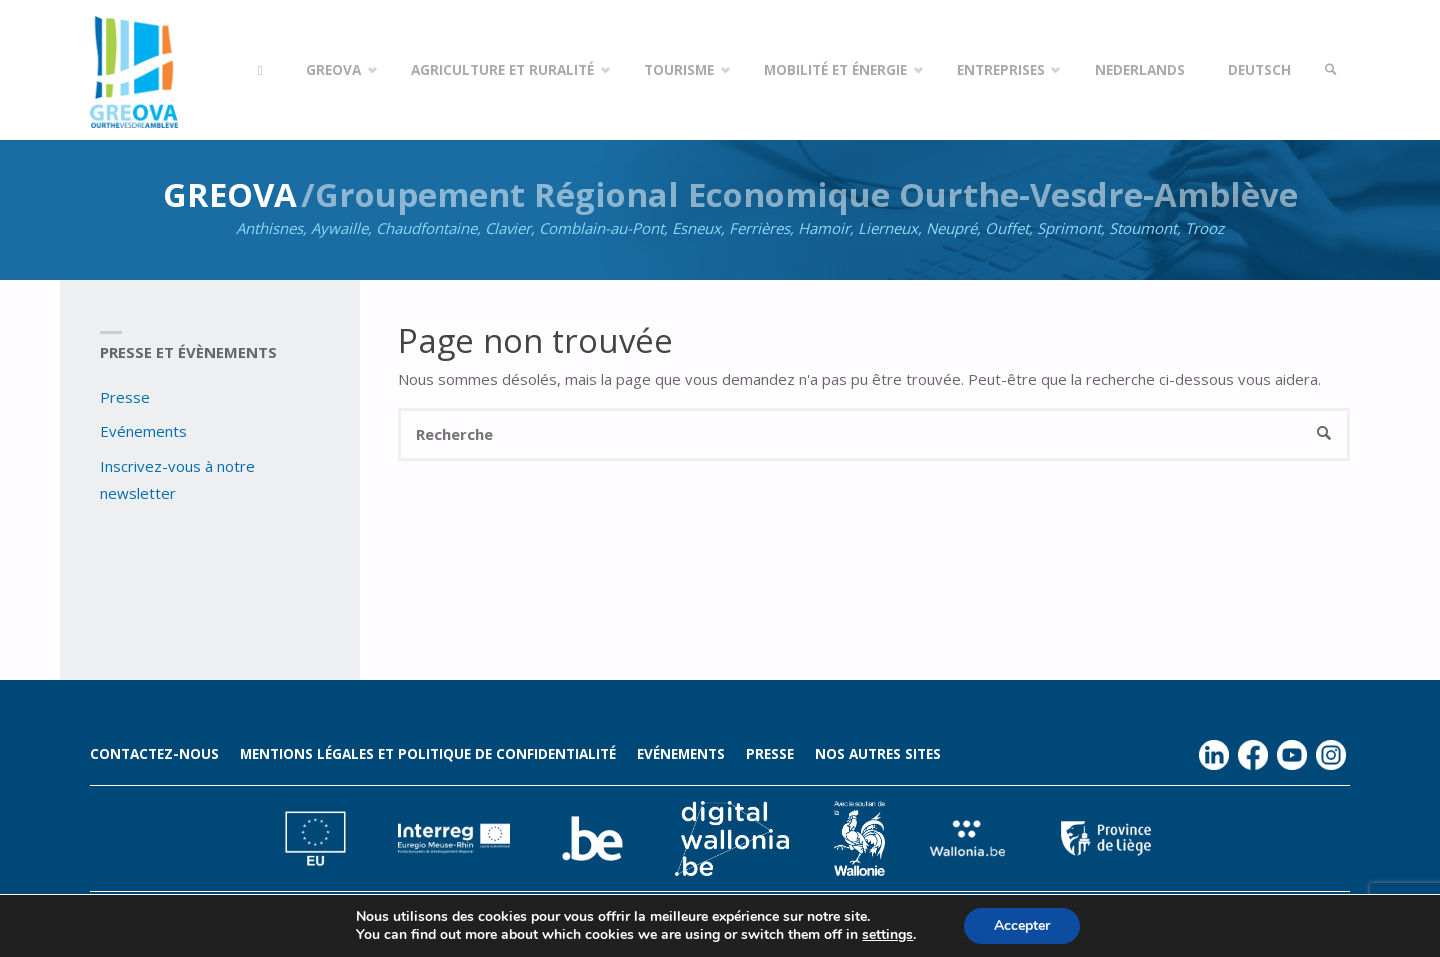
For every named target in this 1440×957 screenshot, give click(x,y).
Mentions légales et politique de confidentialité (428, 754)
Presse (125, 397)
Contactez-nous (154, 754)
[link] (1331, 70)
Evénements (143, 431)
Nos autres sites (878, 754)
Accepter (1022, 925)
